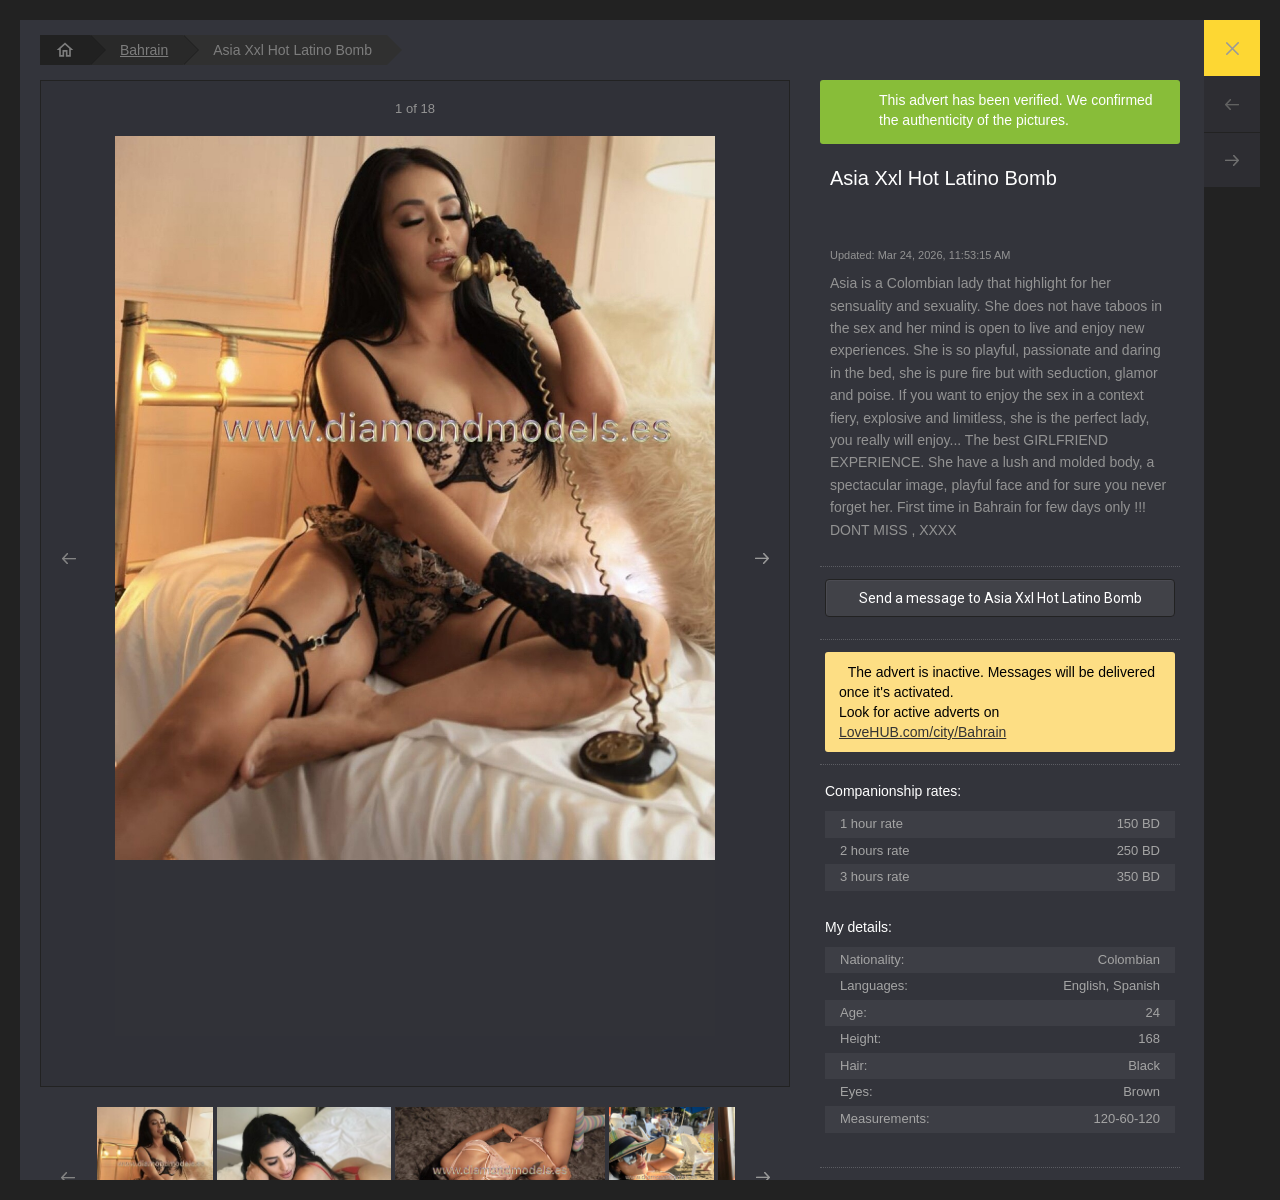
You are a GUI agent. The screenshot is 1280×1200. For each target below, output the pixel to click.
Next (1232, 160)
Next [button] (761, 559)
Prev (1232, 104)
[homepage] (65, 50)
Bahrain (144, 50)
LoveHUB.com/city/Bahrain (922, 732)
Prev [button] (68, 559)
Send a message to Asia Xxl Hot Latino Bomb (1000, 598)
